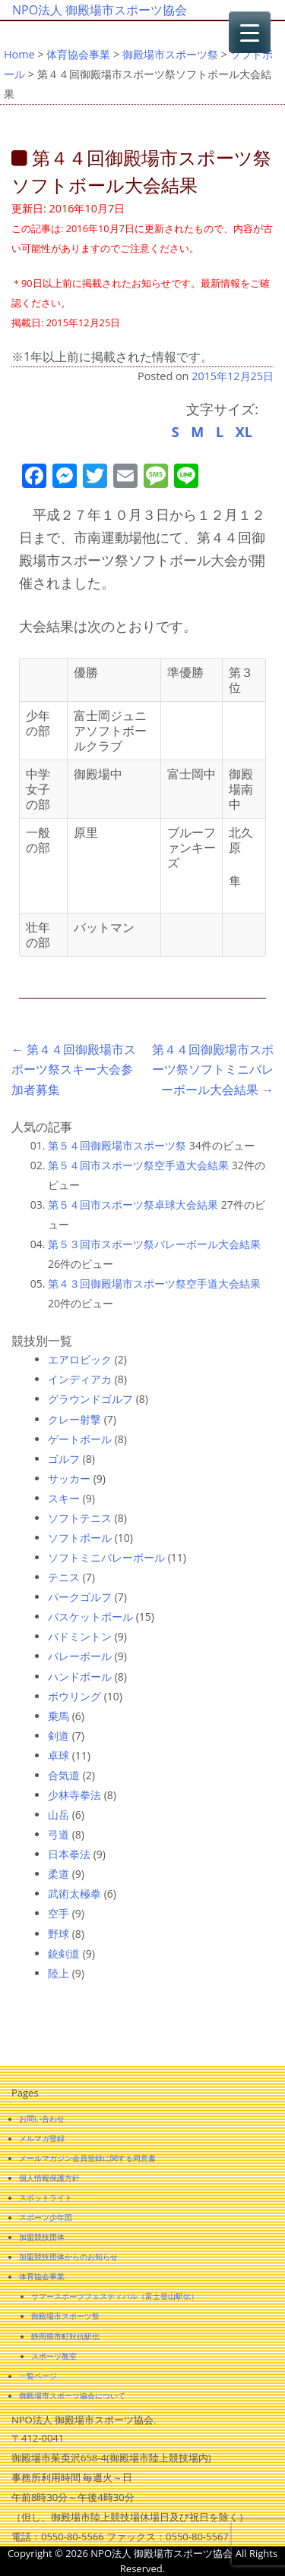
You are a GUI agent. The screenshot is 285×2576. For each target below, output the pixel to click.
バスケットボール (90, 1616)
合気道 (64, 1775)
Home (19, 54)
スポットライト (45, 2197)
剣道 (58, 1735)
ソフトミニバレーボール (106, 1557)
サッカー (69, 1478)
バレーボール (80, 1656)
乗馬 (58, 1716)
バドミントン (80, 1636)
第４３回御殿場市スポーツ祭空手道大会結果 (154, 1283)
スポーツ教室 (54, 2356)
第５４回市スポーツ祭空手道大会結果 (138, 1165)
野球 (58, 1933)
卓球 (58, 1755)
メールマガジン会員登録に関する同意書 (87, 2158)
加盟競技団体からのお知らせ (68, 2256)
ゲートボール (80, 1439)
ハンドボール (80, 1676)
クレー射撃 (74, 1419)
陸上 (58, 1973)
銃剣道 (64, 1953)
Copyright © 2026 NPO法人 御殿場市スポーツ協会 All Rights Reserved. (142, 2560)
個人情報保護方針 (49, 2177)
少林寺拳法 (74, 1795)
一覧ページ (38, 2375)
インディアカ (80, 1379)
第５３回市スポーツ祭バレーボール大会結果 (154, 1244)
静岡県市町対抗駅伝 (65, 2336)
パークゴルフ (80, 1597)
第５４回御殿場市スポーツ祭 (117, 1145)
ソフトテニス (80, 1518)
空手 (58, 1913)
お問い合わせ (42, 2118)
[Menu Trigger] (250, 32)
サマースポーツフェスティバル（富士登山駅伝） (114, 2296)
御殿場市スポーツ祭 (170, 54)
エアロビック (80, 1359)
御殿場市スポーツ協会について (72, 2395)
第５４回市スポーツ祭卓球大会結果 (133, 1204)
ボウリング (74, 1696)
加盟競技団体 (42, 2237)
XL (244, 432)
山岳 (58, 1814)
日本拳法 (69, 1854)
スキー (64, 1498)
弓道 (58, 1834)
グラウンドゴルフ (90, 1399)
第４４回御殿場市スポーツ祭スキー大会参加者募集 (73, 1069)
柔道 (58, 1874)
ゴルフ (64, 1459)
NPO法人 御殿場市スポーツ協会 (99, 10)
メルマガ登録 (42, 2138)
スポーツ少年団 (45, 2217)
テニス (64, 1577)
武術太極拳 (74, 1893)
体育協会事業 (78, 54)
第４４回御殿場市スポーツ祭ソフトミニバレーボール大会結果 (213, 1069)
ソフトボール (80, 1537)
